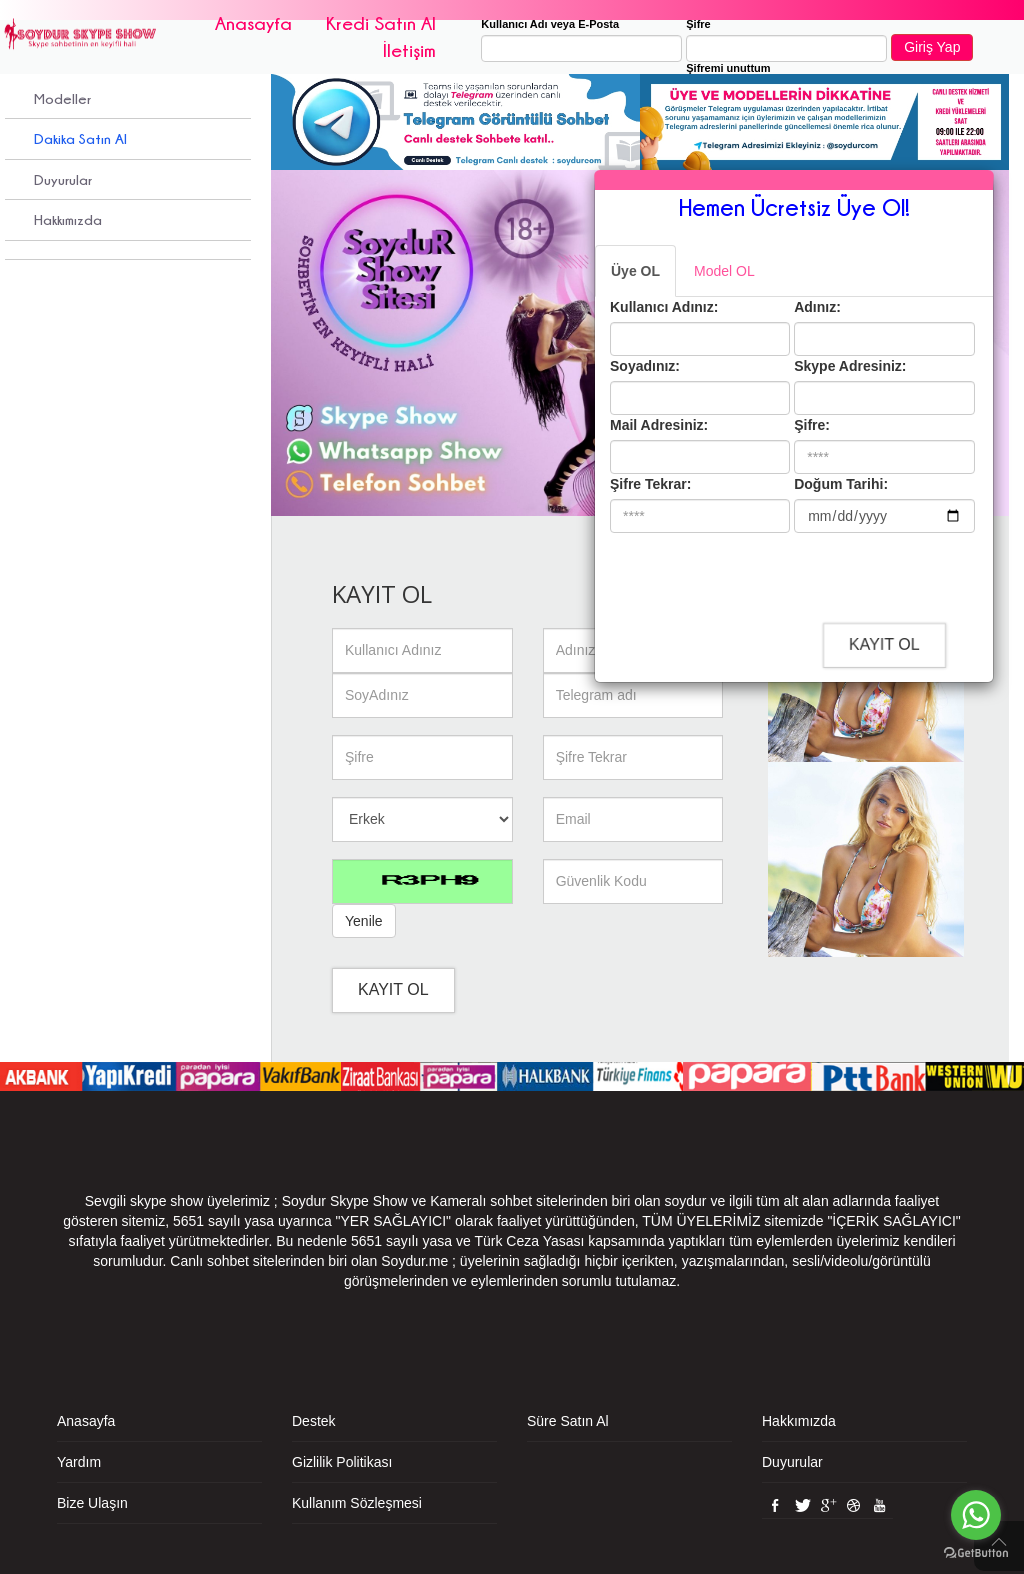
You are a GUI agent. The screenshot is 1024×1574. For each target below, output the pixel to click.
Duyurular (63, 179)
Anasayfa (253, 23)
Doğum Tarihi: (841, 484)
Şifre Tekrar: (650, 484)
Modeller (62, 98)
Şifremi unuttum (728, 68)
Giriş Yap (932, 47)
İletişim (409, 50)
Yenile (364, 921)
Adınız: (817, 307)
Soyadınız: (645, 366)
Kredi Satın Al (381, 23)
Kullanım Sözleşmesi (357, 1503)
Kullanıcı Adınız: (664, 307)
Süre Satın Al (568, 1421)
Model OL (724, 271)
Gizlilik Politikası (342, 1462)
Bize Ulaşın (92, 1503)
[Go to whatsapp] (976, 1515)
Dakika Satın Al (80, 138)
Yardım (79, 1462)
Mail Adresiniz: (659, 425)
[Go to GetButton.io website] (976, 1553)
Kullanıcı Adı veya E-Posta (550, 24)
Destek (314, 1421)
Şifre (698, 24)
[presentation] (782, 576)
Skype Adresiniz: (850, 366)
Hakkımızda (68, 219)
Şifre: (812, 425)
